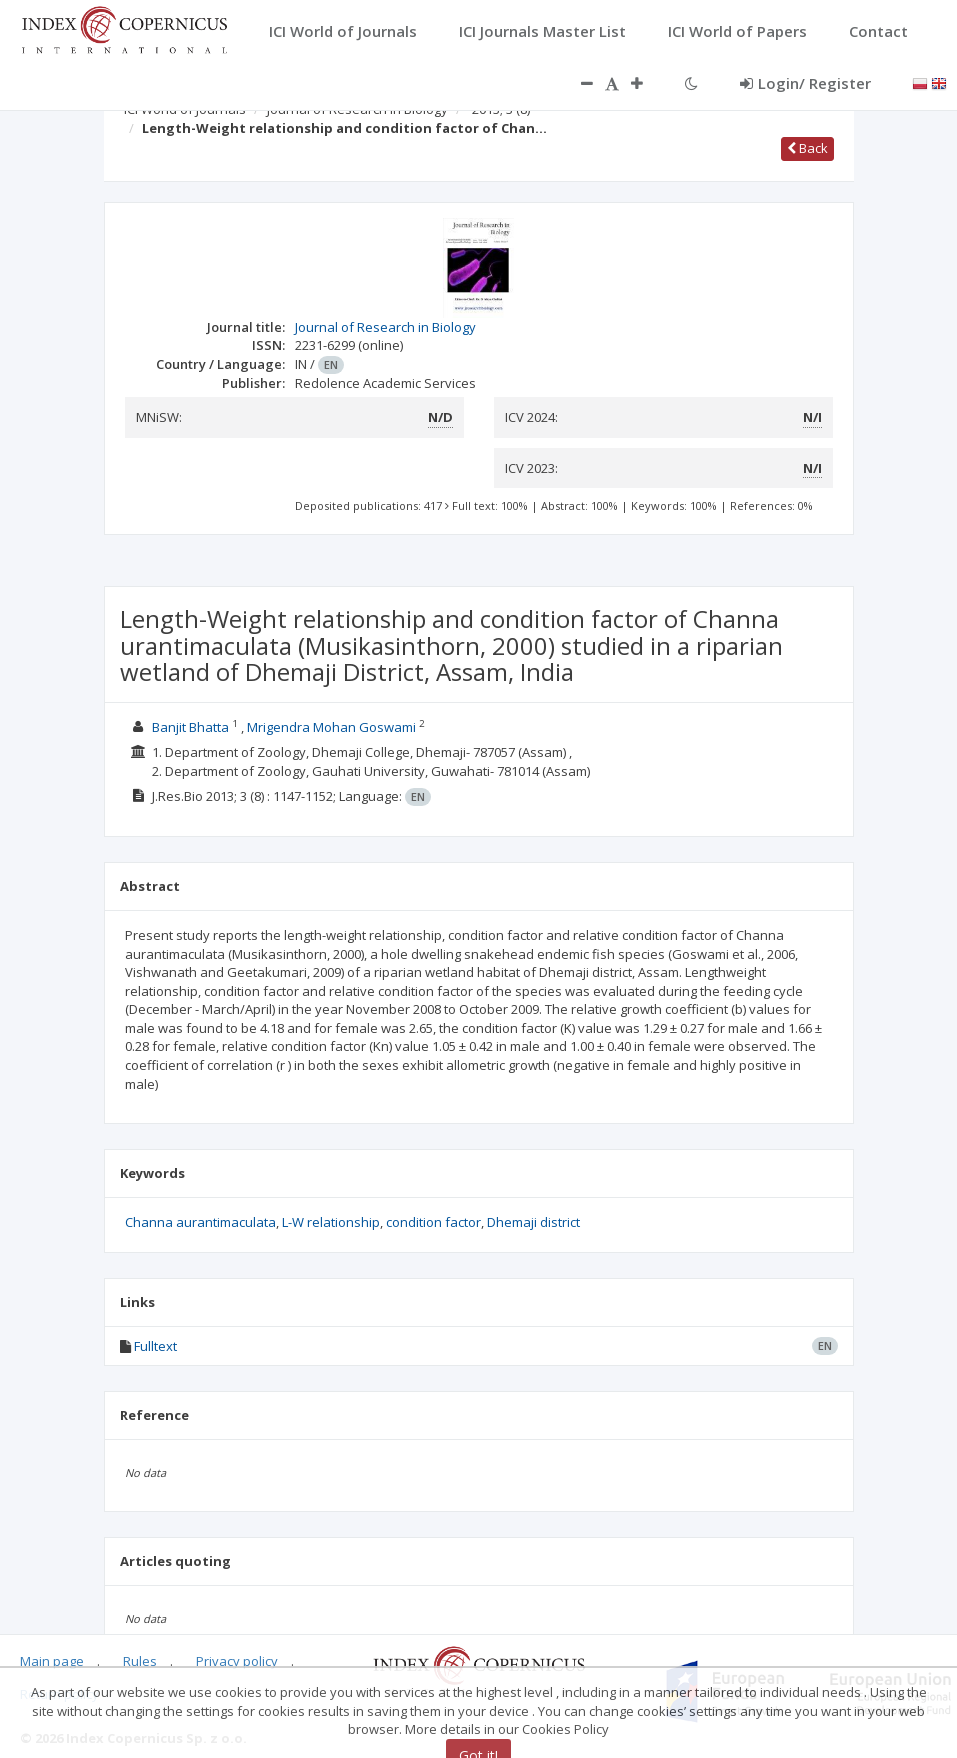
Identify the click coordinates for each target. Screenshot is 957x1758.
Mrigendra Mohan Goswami (331, 727)
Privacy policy (237, 1661)
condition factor (433, 1222)
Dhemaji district (533, 1222)
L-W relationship (331, 1222)
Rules (140, 1661)
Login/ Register (805, 83)
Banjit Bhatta (190, 727)
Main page (52, 1661)
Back (807, 148)
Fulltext (155, 1346)
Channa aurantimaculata (200, 1222)
